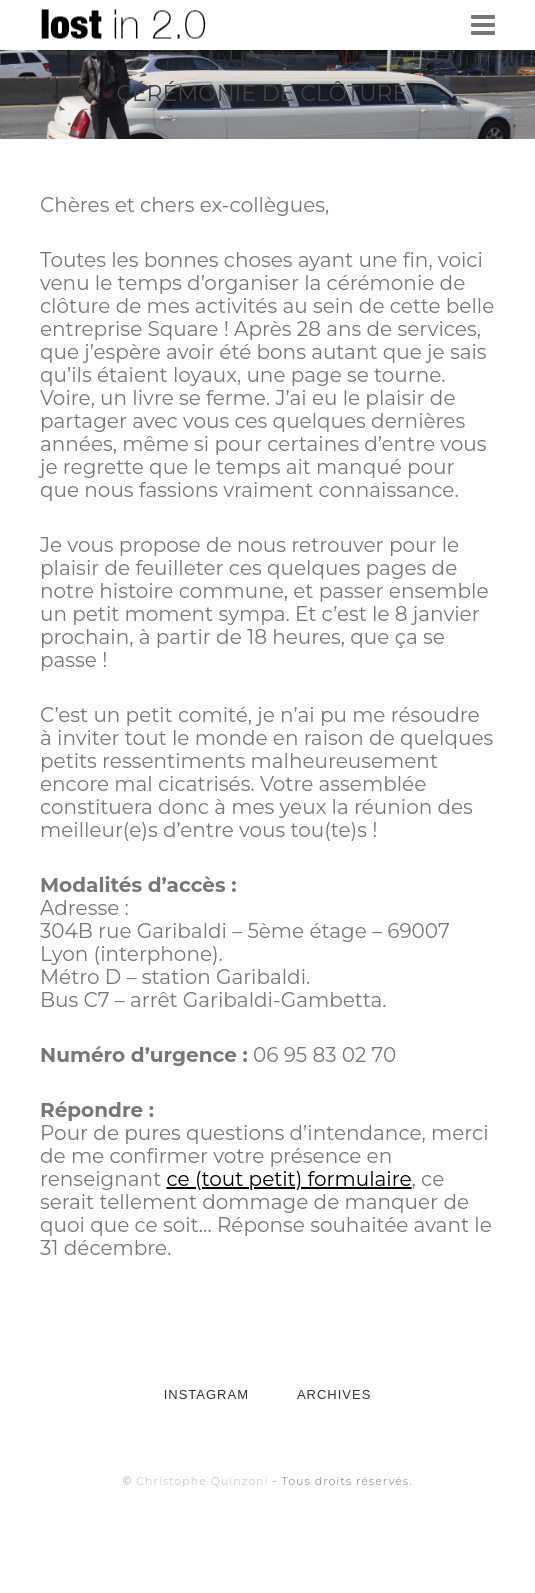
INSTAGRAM (206, 1394)
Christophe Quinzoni (202, 1481)
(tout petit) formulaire (303, 1179)
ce (181, 1179)
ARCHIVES (334, 1394)
